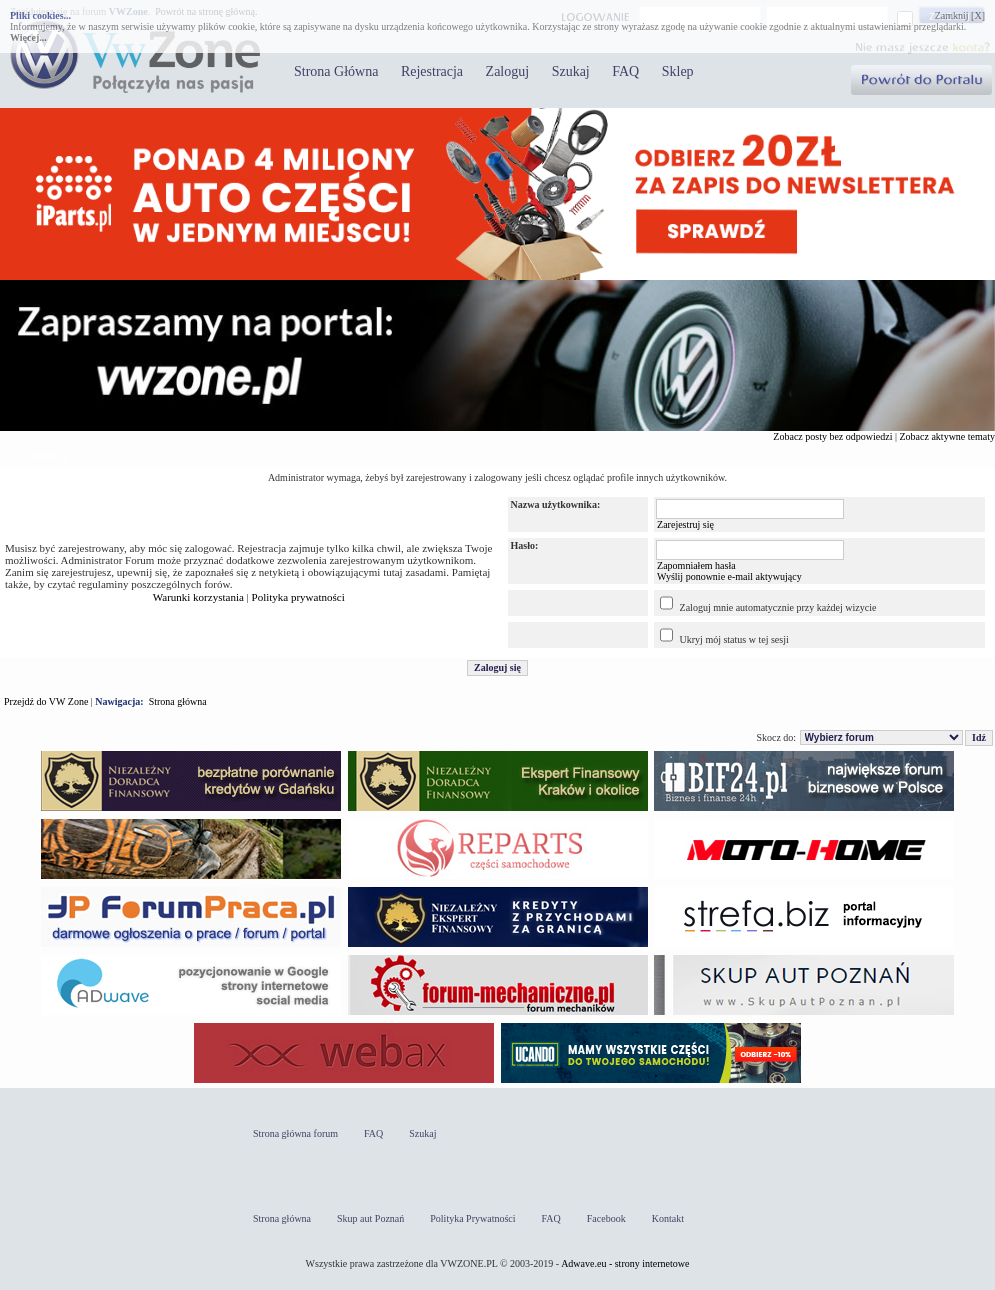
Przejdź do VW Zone (46, 701)
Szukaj (571, 71)
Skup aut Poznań (370, 1218)
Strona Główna (336, 71)
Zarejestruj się (685, 524)
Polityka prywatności (298, 597)
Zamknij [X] (960, 15)
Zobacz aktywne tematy (947, 436)
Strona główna (178, 701)
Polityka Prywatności (472, 1218)
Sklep (678, 71)
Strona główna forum (295, 1133)
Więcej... (28, 37)
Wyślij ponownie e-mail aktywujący (729, 576)
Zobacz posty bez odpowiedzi (832, 436)
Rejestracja (432, 71)
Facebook (606, 1218)
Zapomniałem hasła (696, 565)
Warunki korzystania (198, 597)
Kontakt (668, 1218)
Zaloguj (508, 71)
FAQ (625, 71)
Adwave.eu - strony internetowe (625, 1263)
